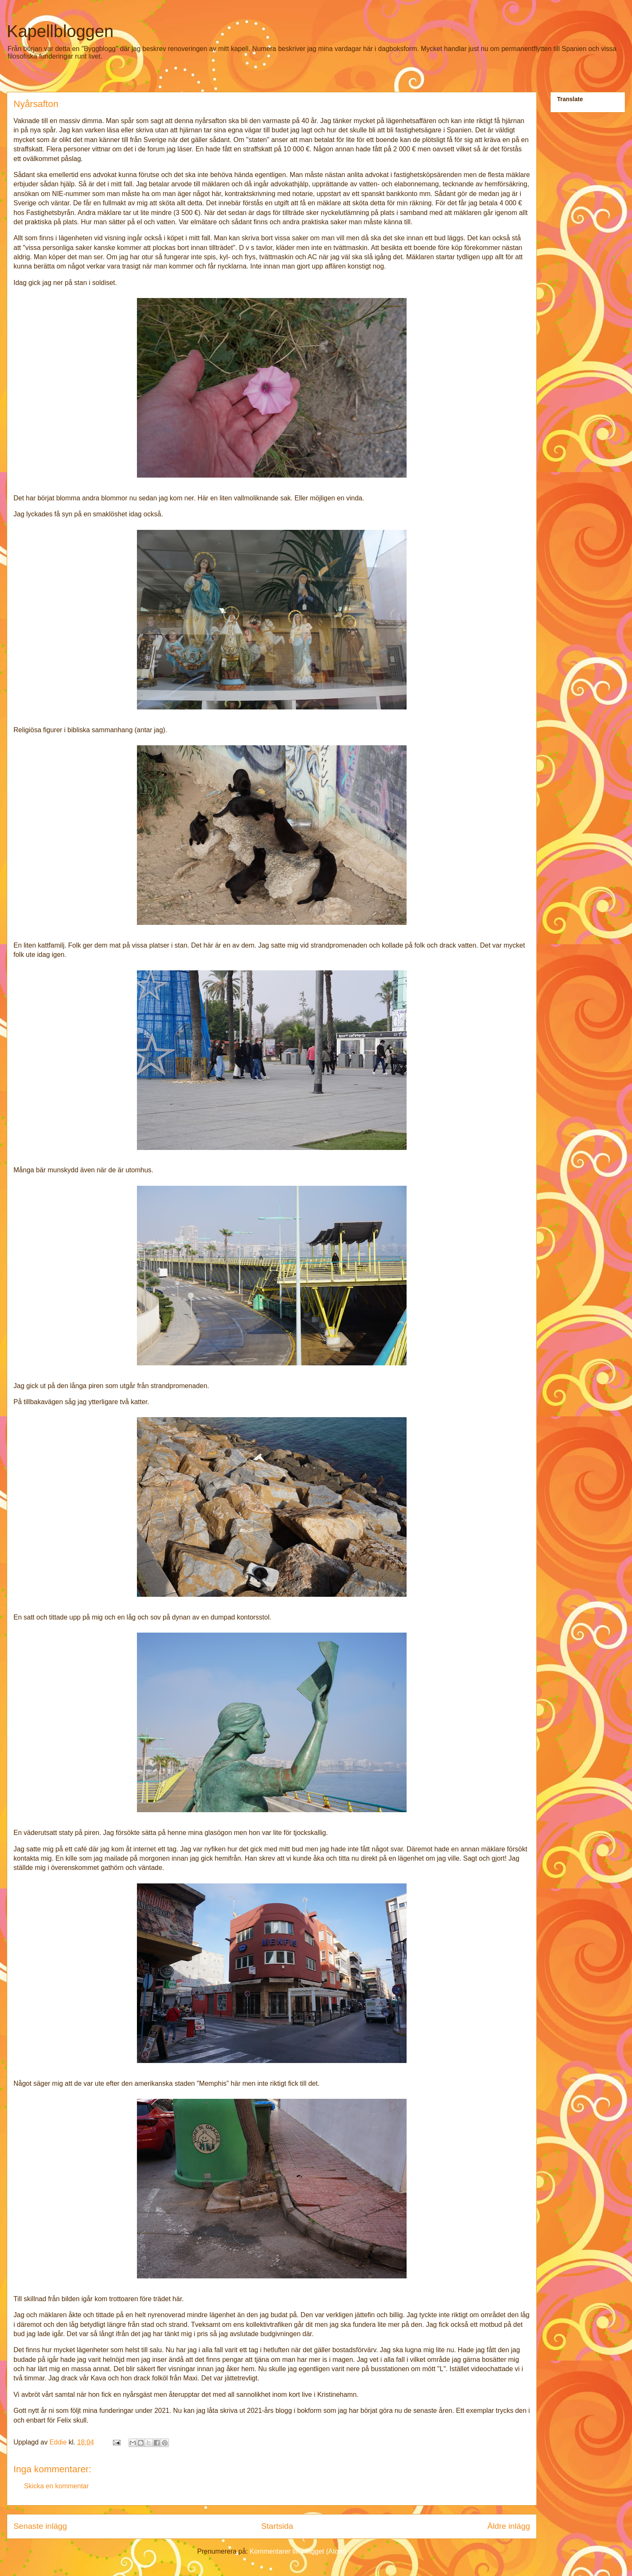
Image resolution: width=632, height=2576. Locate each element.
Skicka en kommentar (56, 2486)
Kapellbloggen (60, 31)
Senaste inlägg (40, 2526)
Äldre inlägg (508, 2526)
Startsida (277, 2526)
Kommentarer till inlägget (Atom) (298, 2551)
